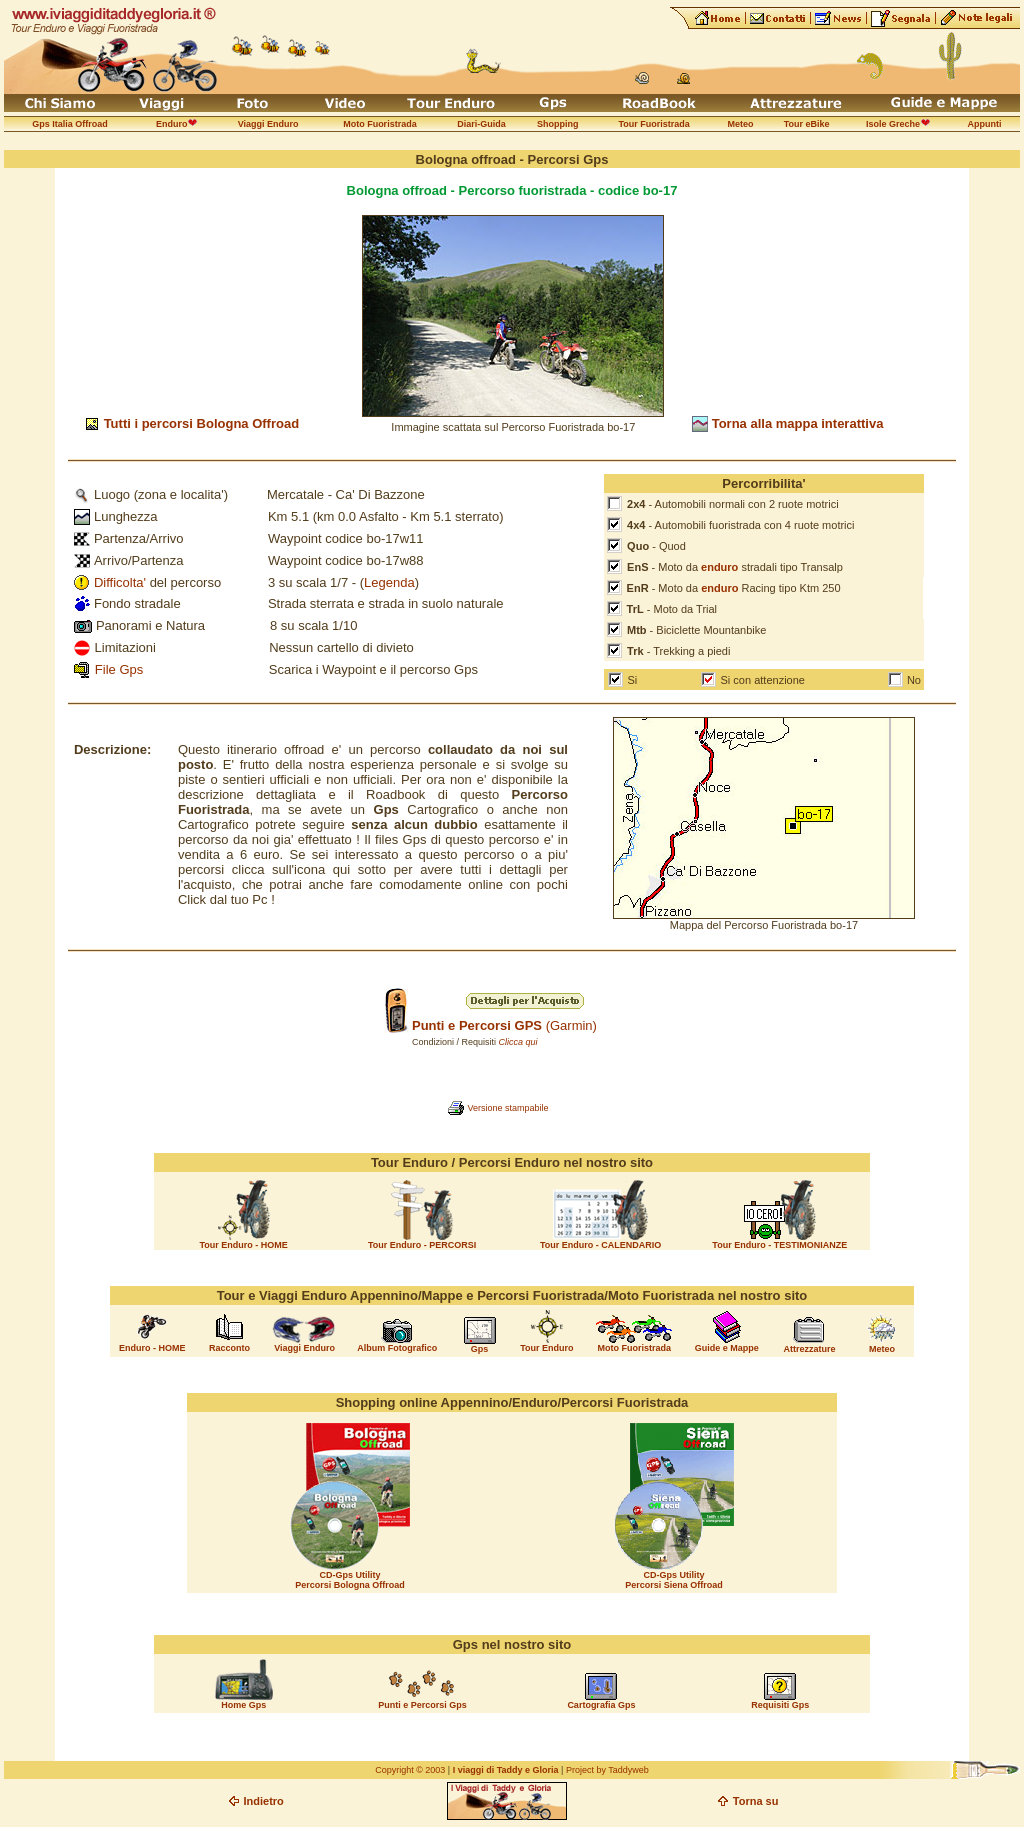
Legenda (389, 582)
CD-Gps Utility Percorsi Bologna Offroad (350, 1580)
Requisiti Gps (780, 1705)
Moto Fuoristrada (635, 1348)
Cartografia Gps (601, 1705)
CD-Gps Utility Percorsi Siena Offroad (674, 1580)
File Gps (119, 669)
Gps (480, 1349)
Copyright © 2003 (410, 1770)
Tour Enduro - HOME (243, 1245)
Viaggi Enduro (304, 1348)
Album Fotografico (397, 1348)
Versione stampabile (507, 1108)
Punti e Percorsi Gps (422, 1705)
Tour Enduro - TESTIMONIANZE (779, 1245)
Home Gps (243, 1705)
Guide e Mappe (727, 1348)
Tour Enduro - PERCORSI (422, 1245)
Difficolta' (120, 582)
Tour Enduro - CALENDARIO (600, 1245)
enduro (719, 567)
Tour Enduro (546, 1348)
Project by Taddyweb (607, 1770)
